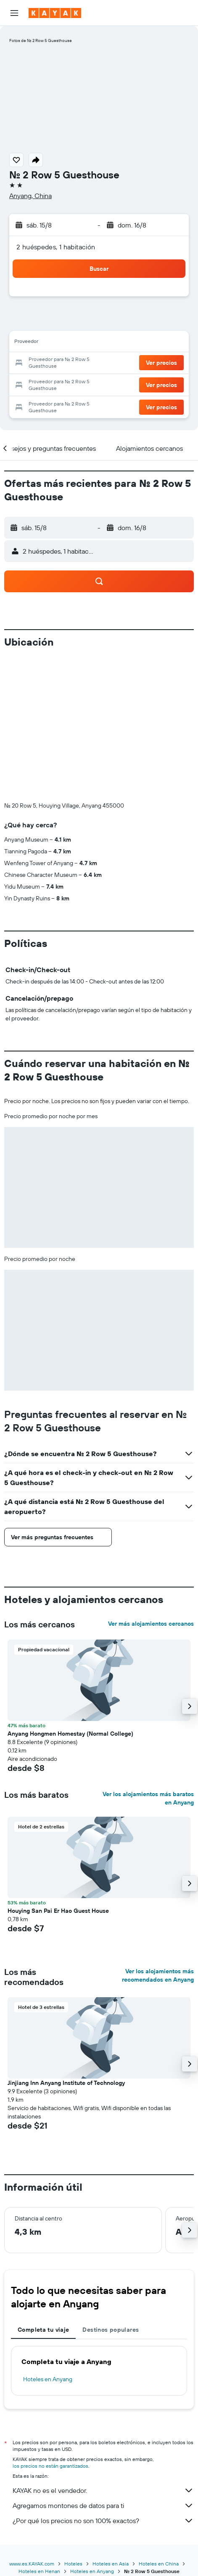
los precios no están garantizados (50, 2466)
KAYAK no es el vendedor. (103, 2490)
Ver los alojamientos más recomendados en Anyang (158, 1975)
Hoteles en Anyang (47, 2379)
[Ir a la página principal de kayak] (55, 13)
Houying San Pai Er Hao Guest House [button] (58, 1910)
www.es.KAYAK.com (31, 2563)
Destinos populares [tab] (110, 2329)
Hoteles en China (159, 2563)
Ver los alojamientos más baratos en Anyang (148, 1798)
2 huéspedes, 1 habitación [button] (55, 247)
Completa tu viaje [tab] (43, 2329)
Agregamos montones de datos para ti (103, 2505)
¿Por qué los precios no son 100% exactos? (103, 2521)
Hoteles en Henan (39, 2571)
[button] (14, 13)
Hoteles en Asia (110, 2563)
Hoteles (73, 2563)
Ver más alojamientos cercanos (151, 1623)
